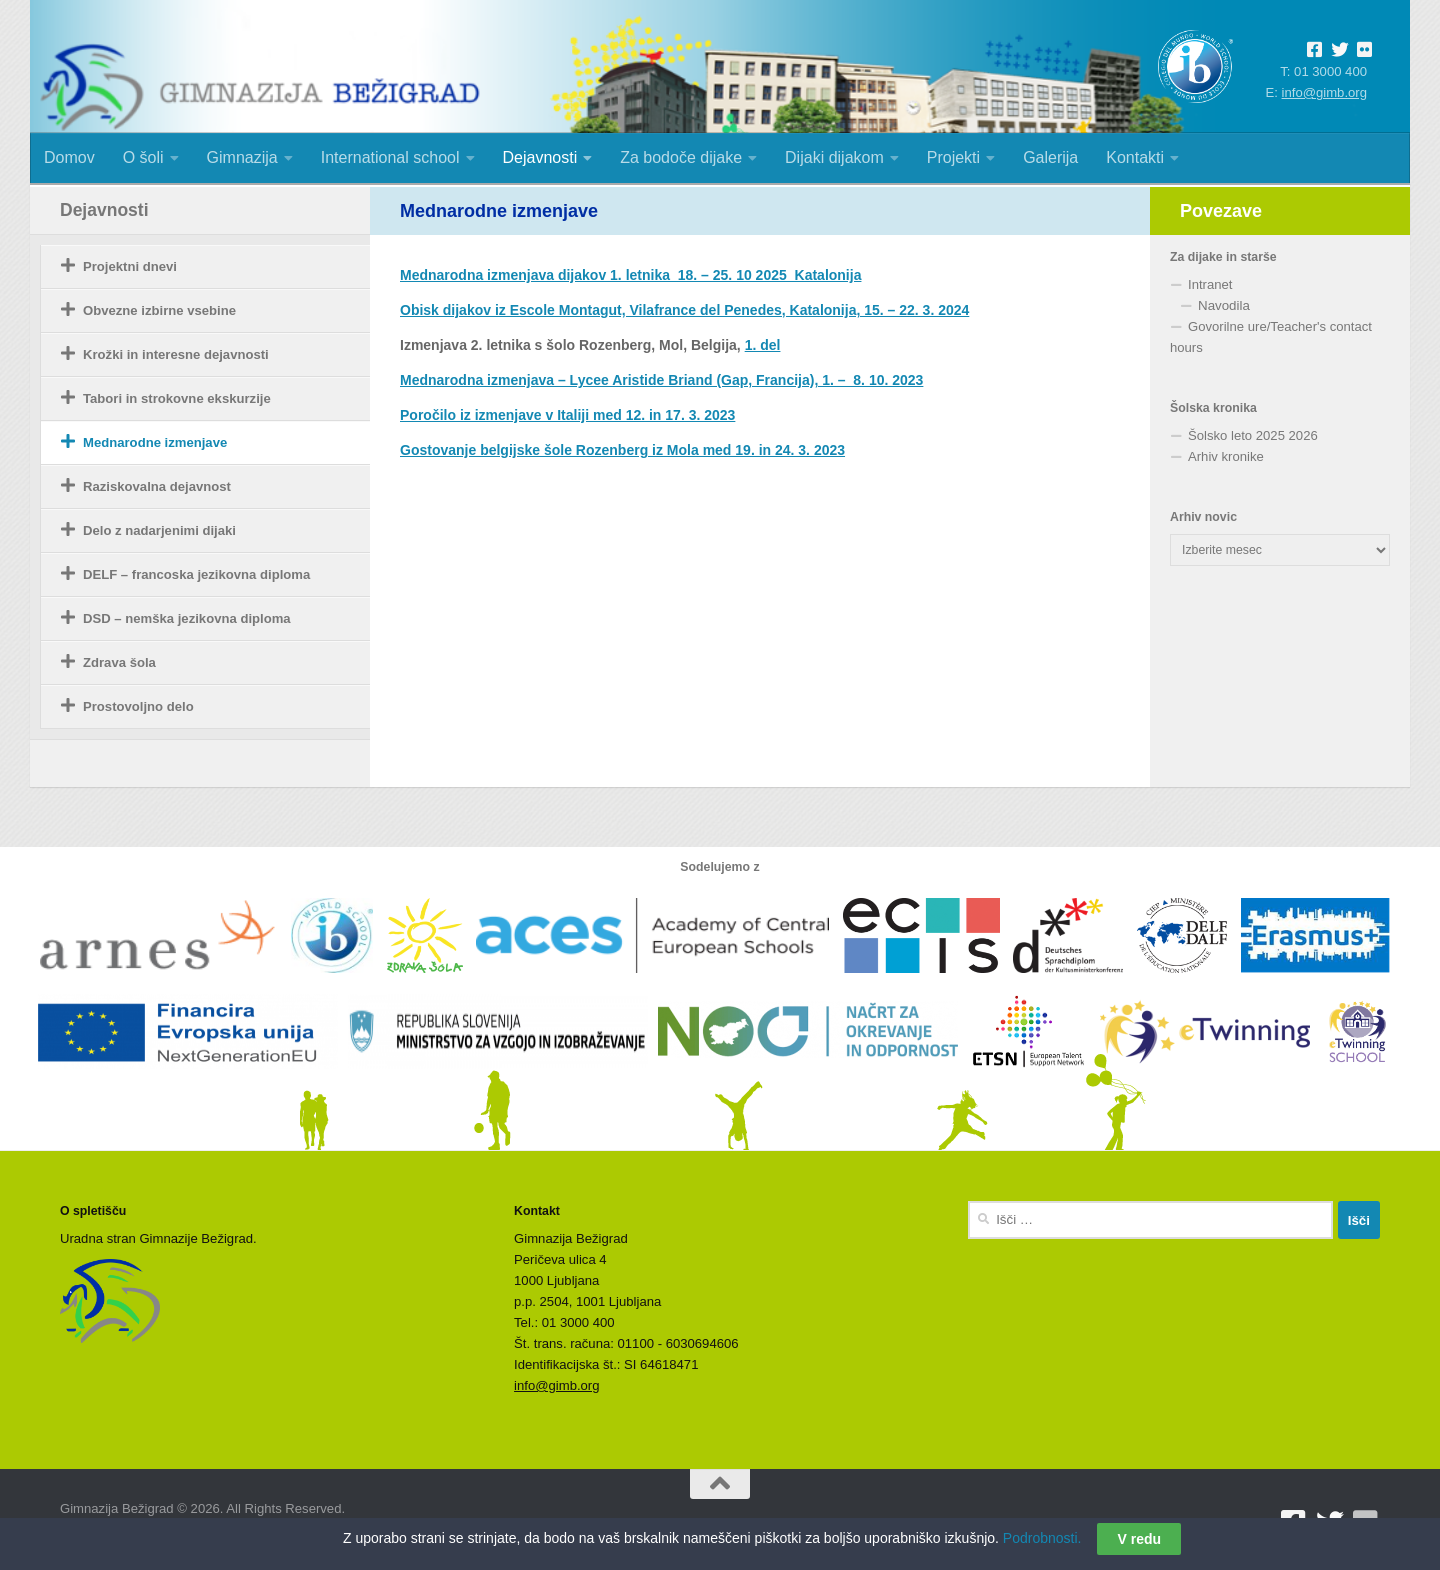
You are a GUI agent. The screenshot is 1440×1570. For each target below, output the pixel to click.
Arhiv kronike (1226, 456)
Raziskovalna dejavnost (157, 486)
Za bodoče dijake (681, 157)
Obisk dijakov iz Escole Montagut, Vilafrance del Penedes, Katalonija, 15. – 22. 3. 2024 (684, 310)
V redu (1139, 1546)
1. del (763, 345)
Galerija (1050, 157)
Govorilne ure (1227, 326)
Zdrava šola (119, 662)
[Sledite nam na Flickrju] (1366, 1523)
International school (390, 157)
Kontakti (1135, 157)
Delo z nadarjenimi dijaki (159, 530)
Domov (69, 157)
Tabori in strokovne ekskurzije (177, 398)
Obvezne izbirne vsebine (159, 310)
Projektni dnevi (130, 266)
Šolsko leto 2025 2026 (1253, 435)
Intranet (1210, 284)
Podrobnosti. (1042, 1545)
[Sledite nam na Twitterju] (1330, 1523)
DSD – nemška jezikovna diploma (187, 618)
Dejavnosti (540, 157)
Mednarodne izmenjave (155, 442)
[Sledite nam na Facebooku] (1294, 1523)
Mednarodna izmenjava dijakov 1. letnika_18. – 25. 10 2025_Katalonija (630, 275)
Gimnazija (242, 157)
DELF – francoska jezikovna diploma (196, 574)
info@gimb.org (1324, 92)
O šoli (143, 157)
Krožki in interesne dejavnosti (176, 354)
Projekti (953, 157)
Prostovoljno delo (138, 706)
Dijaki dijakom (834, 157)
